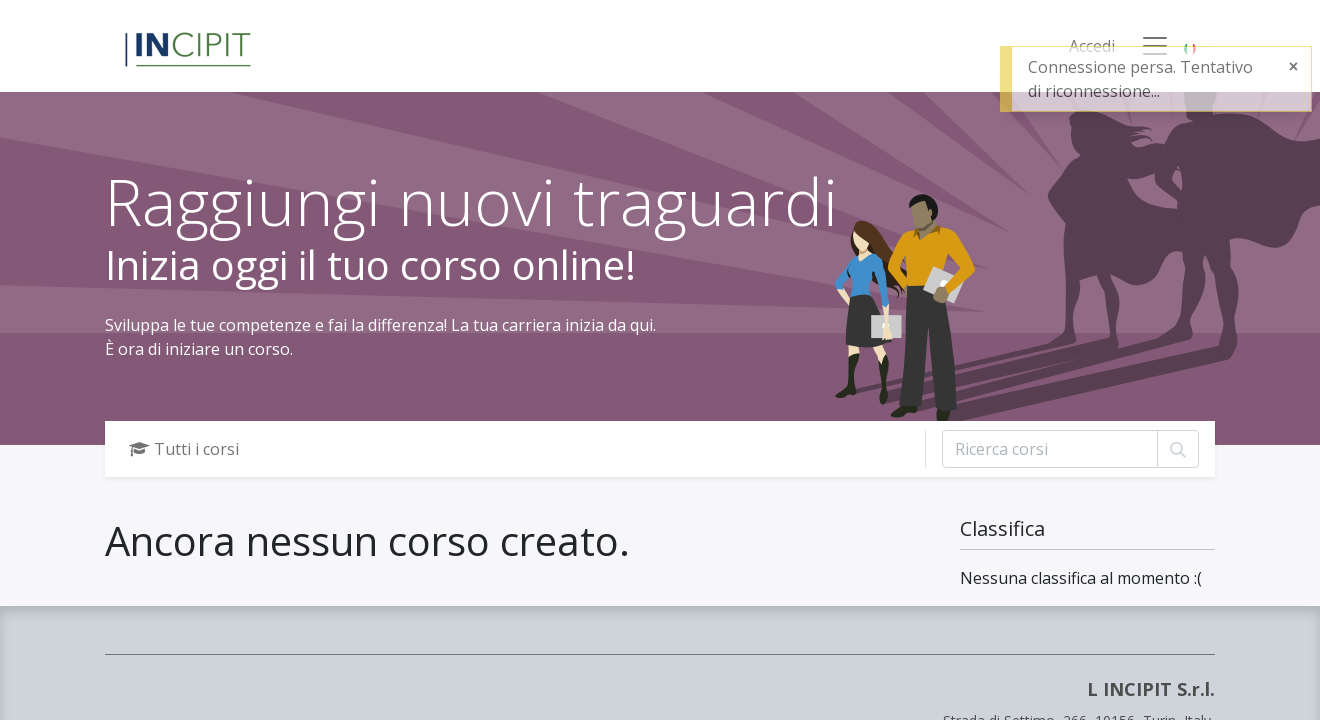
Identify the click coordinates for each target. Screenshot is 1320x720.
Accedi (1092, 46)
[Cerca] (1178, 449)
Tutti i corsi (184, 449)
